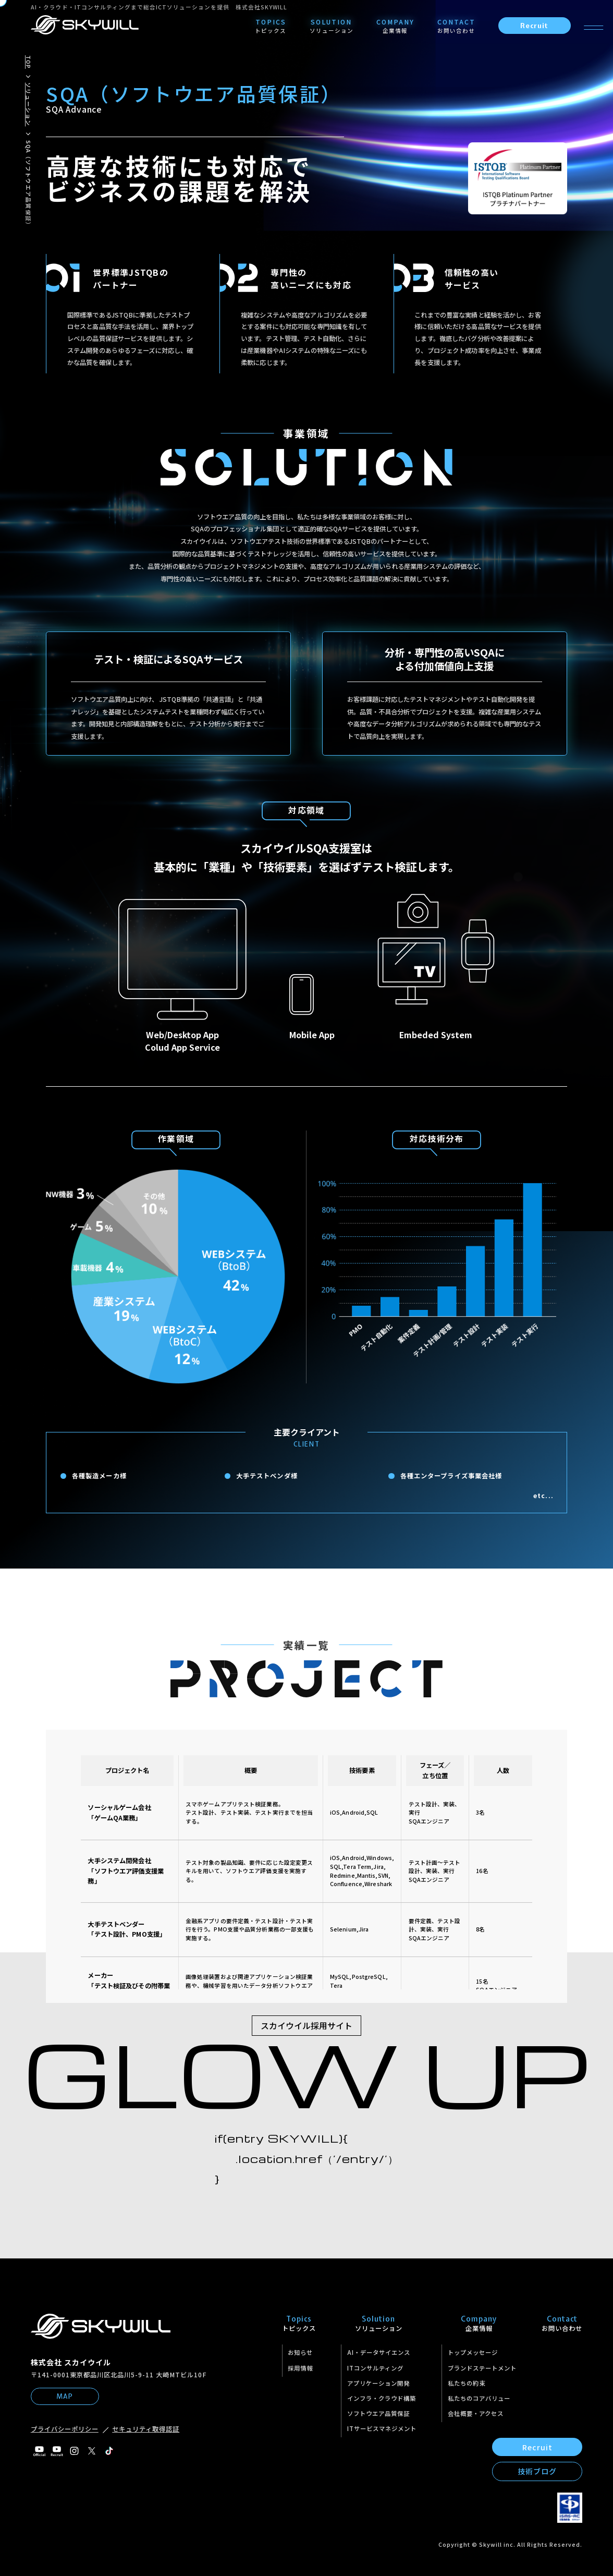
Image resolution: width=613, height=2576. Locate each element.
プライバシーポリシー (65, 2429)
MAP (64, 2396)
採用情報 (300, 2368)
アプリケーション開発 (378, 2383)
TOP (28, 62)
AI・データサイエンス (378, 2352)
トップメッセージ (473, 2352)
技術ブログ (537, 2471)
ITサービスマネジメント (381, 2428)
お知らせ (300, 2352)
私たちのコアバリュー (479, 2398)
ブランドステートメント (482, 2368)
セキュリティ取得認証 (145, 2429)
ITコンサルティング (375, 2368)
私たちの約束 (466, 2383)
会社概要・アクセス (476, 2413)
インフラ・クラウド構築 (381, 2398)
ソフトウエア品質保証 (378, 2413)
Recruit (534, 25)
